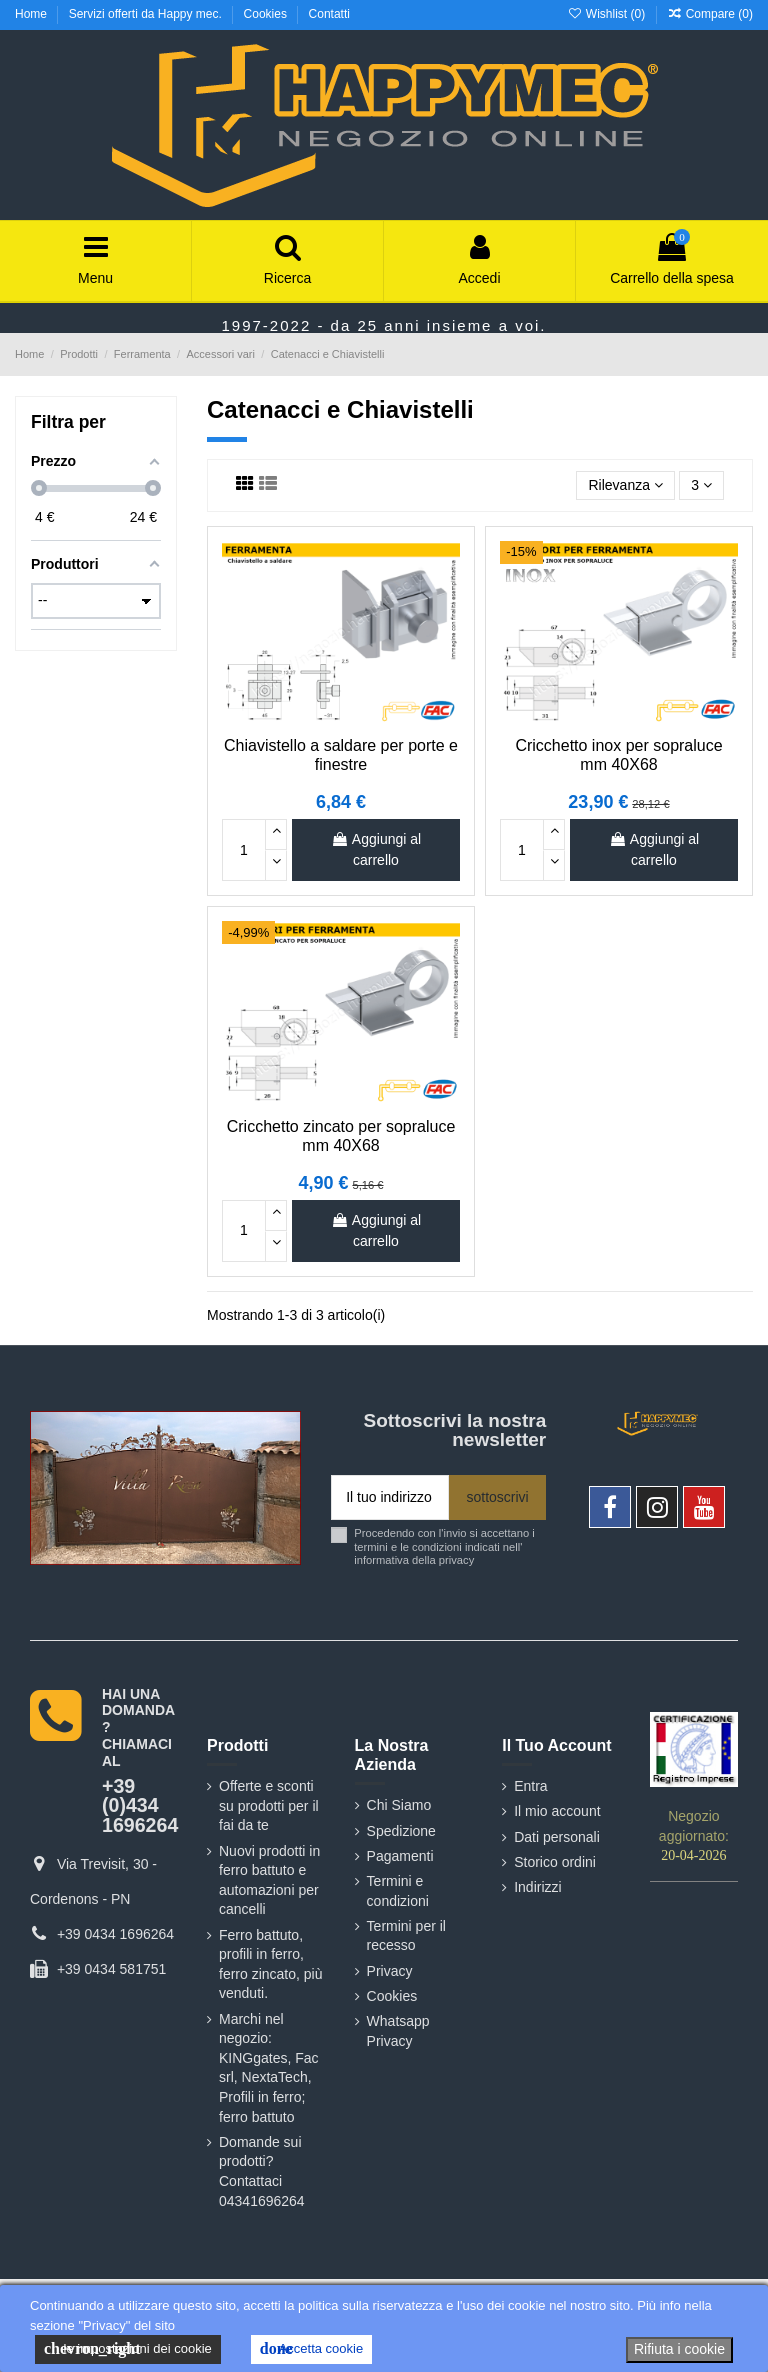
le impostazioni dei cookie (128, 2349)
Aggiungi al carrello (376, 849)
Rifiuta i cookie (679, 2349)
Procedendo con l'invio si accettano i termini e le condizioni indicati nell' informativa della (444, 1546)
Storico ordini (555, 1862)
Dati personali (557, 1837)
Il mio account (557, 1811)
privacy (456, 1560)
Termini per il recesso (406, 1936)
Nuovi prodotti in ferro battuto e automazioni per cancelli (269, 1880)
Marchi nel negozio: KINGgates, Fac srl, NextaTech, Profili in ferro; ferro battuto (269, 2068)
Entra (530, 1786)
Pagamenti (400, 1856)
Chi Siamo (399, 1805)
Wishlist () (607, 14)
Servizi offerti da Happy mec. (147, 14)
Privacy (390, 1971)
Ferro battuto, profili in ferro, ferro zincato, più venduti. (271, 1964)
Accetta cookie (311, 2349)
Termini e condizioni (398, 1891)
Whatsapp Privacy (398, 2031)
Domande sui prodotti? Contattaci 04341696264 (262, 2171)
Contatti (329, 14)
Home (32, 14)
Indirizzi (537, 1887)
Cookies (267, 14)
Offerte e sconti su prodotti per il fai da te (269, 1805)
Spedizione (401, 1831)
